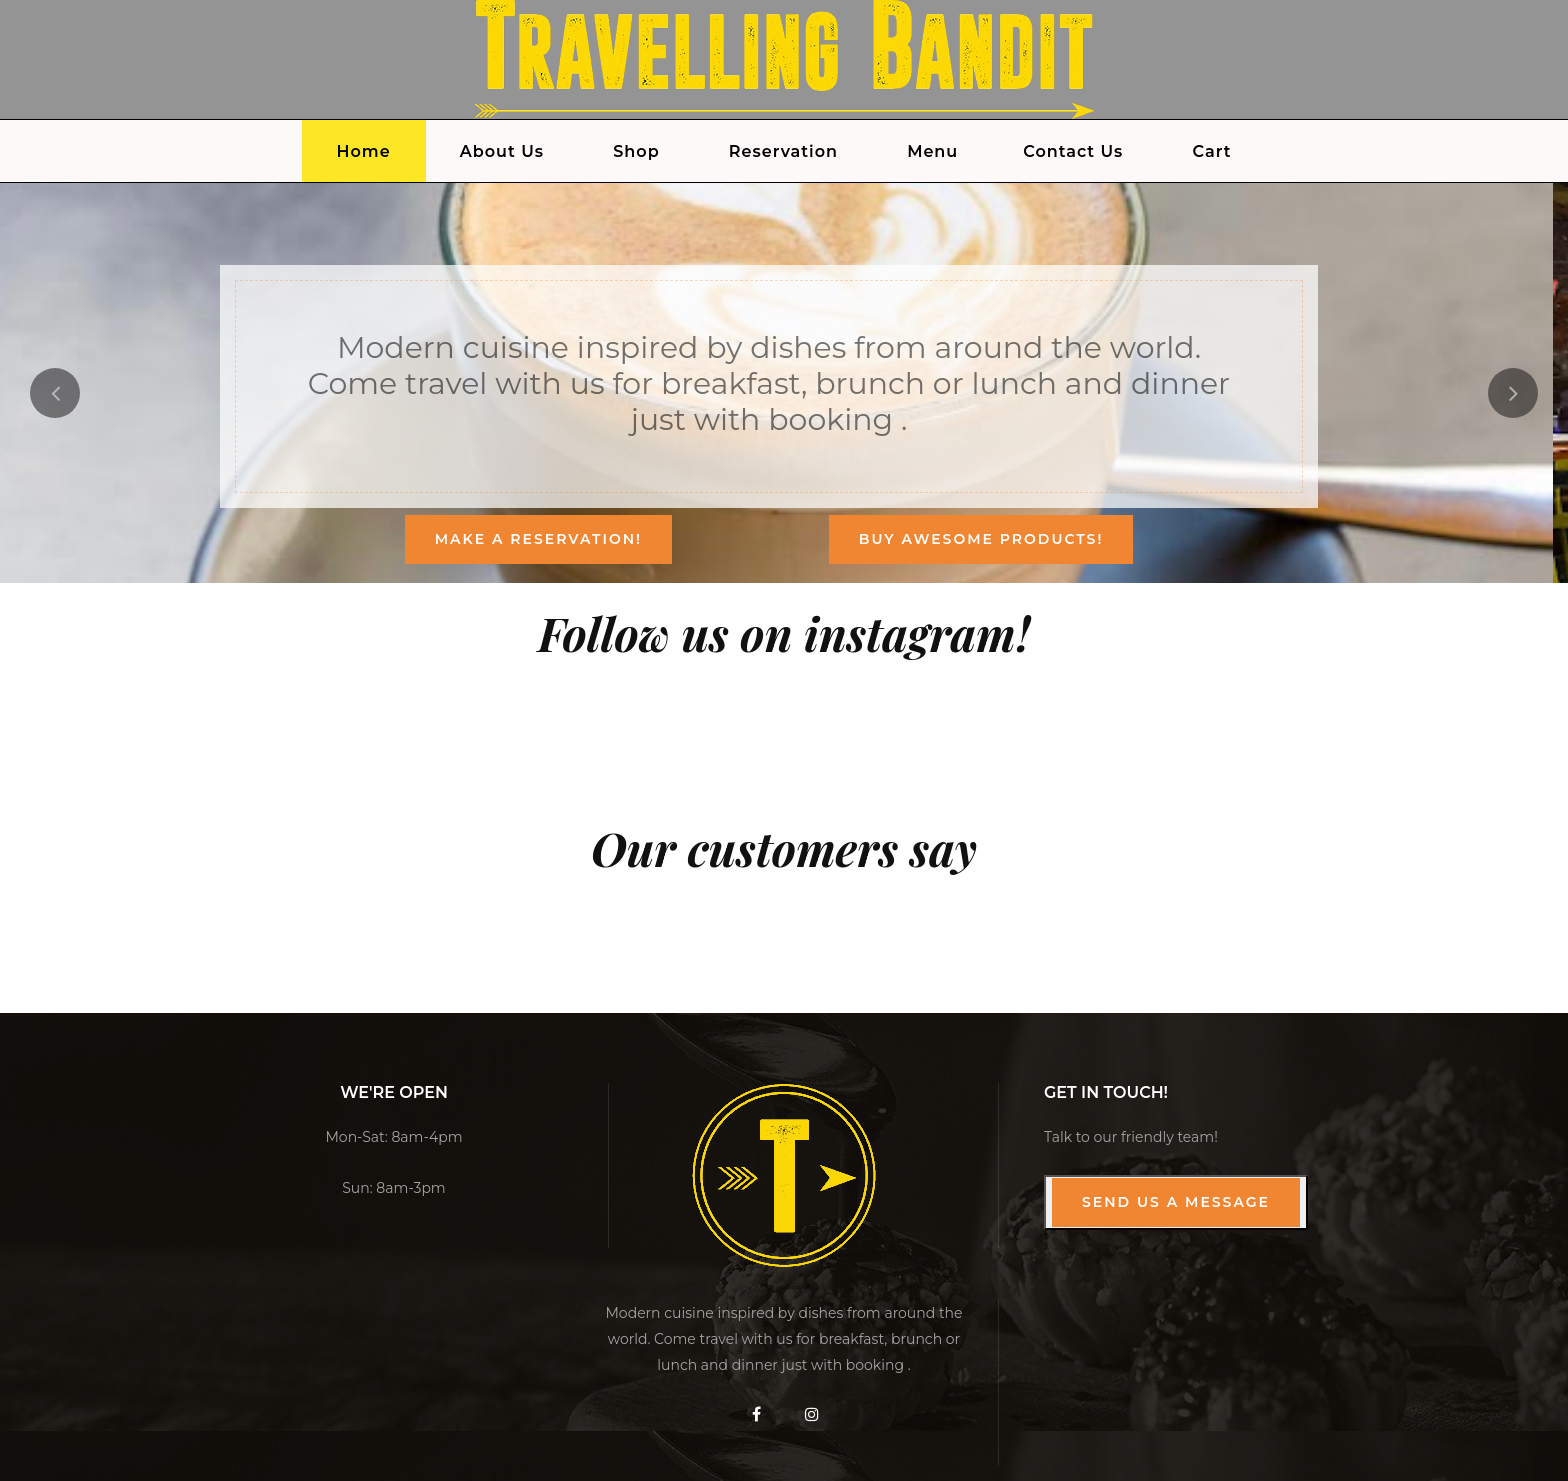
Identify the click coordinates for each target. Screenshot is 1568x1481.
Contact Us (1073, 151)
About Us (502, 151)
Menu (932, 151)
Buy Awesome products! (981, 539)
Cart (1212, 151)
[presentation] (55, 393)
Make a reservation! (538, 539)
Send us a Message (1176, 1202)
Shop (636, 151)
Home (364, 151)
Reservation (783, 151)
